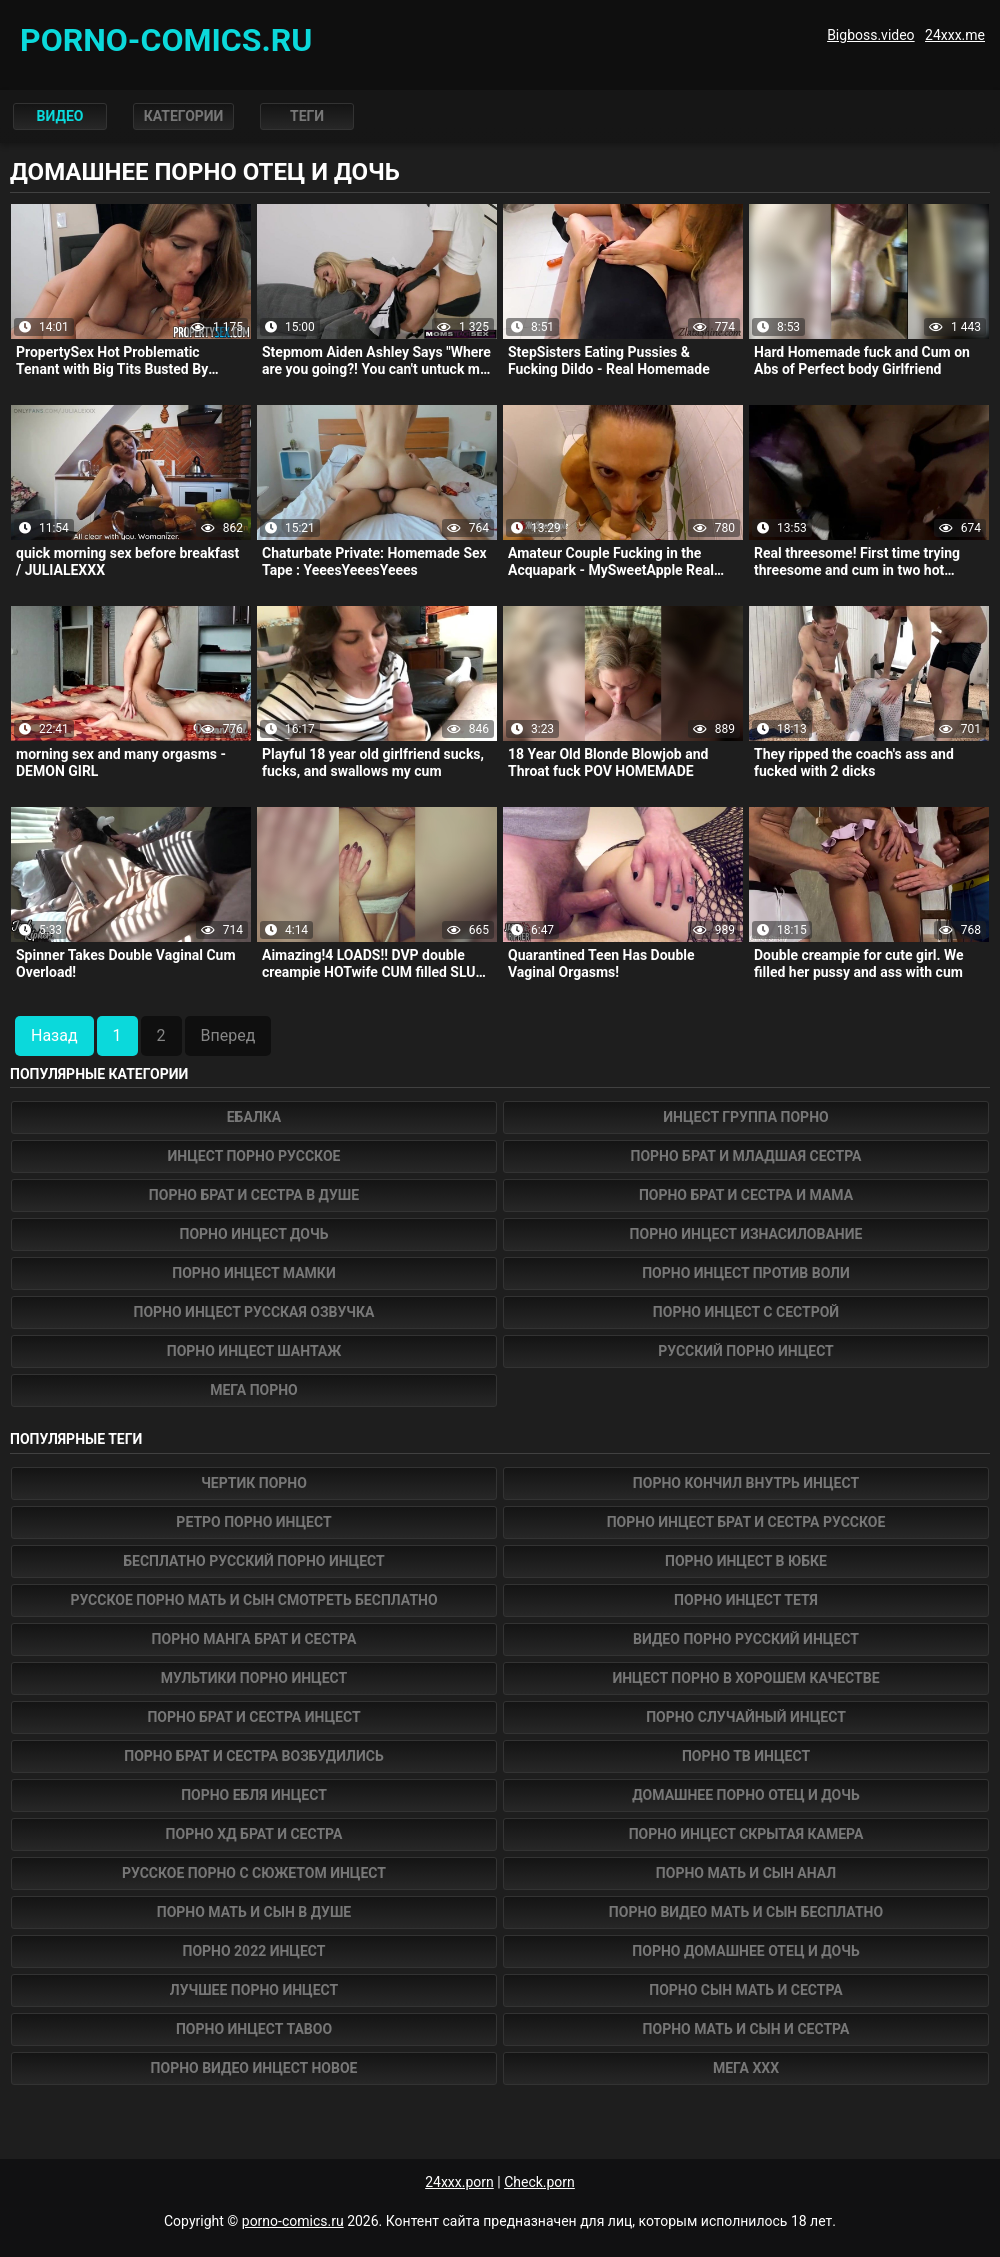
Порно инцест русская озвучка (254, 1312)
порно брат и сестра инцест (253, 1717)
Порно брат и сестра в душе (254, 1195)
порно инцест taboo (254, 2029)
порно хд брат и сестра (254, 1834)
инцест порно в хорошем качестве (745, 1678)
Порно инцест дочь (254, 1234)
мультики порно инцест (254, 1678)
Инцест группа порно (745, 1117)
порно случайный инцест (746, 1717)
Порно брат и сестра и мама (746, 1195)
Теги (308, 116)
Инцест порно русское (254, 1156)
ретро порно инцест (253, 1522)
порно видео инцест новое (254, 2068)
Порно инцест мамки (253, 1273)
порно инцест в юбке (746, 1561)
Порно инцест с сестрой (746, 1312)
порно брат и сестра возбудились (253, 1756)
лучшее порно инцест (254, 1990)
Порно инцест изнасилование (746, 1234)
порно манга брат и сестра (254, 1639)
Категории (184, 116)
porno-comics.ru (293, 2221)
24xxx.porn (459, 2182)
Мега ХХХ (746, 2068)
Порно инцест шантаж (254, 1351)
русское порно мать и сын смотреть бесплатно (253, 1600)
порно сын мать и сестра (745, 1990)
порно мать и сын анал (746, 1873)
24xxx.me (955, 35)
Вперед (228, 1035)
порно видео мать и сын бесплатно (746, 1912)
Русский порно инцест (746, 1351)
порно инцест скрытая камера (746, 1834)
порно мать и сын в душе (254, 1912)
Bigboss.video (870, 35)
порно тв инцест (746, 1756)
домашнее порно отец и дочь (745, 1795)
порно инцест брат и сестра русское (746, 1522)
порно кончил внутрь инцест (746, 1483)
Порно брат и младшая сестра (746, 1156)
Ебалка (254, 1117)
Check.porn (539, 2182)
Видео (60, 116)
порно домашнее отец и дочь (745, 1951)
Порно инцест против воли (746, 1273)
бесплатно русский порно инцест (254, 1561)
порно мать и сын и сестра (746, 2029)
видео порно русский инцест (746, 1639)
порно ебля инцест (254, 1795)
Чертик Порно (254, 1483)
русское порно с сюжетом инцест (254, 1873)
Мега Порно (254, 1390)
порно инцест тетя (746, 1600)
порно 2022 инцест (253, 1951)
